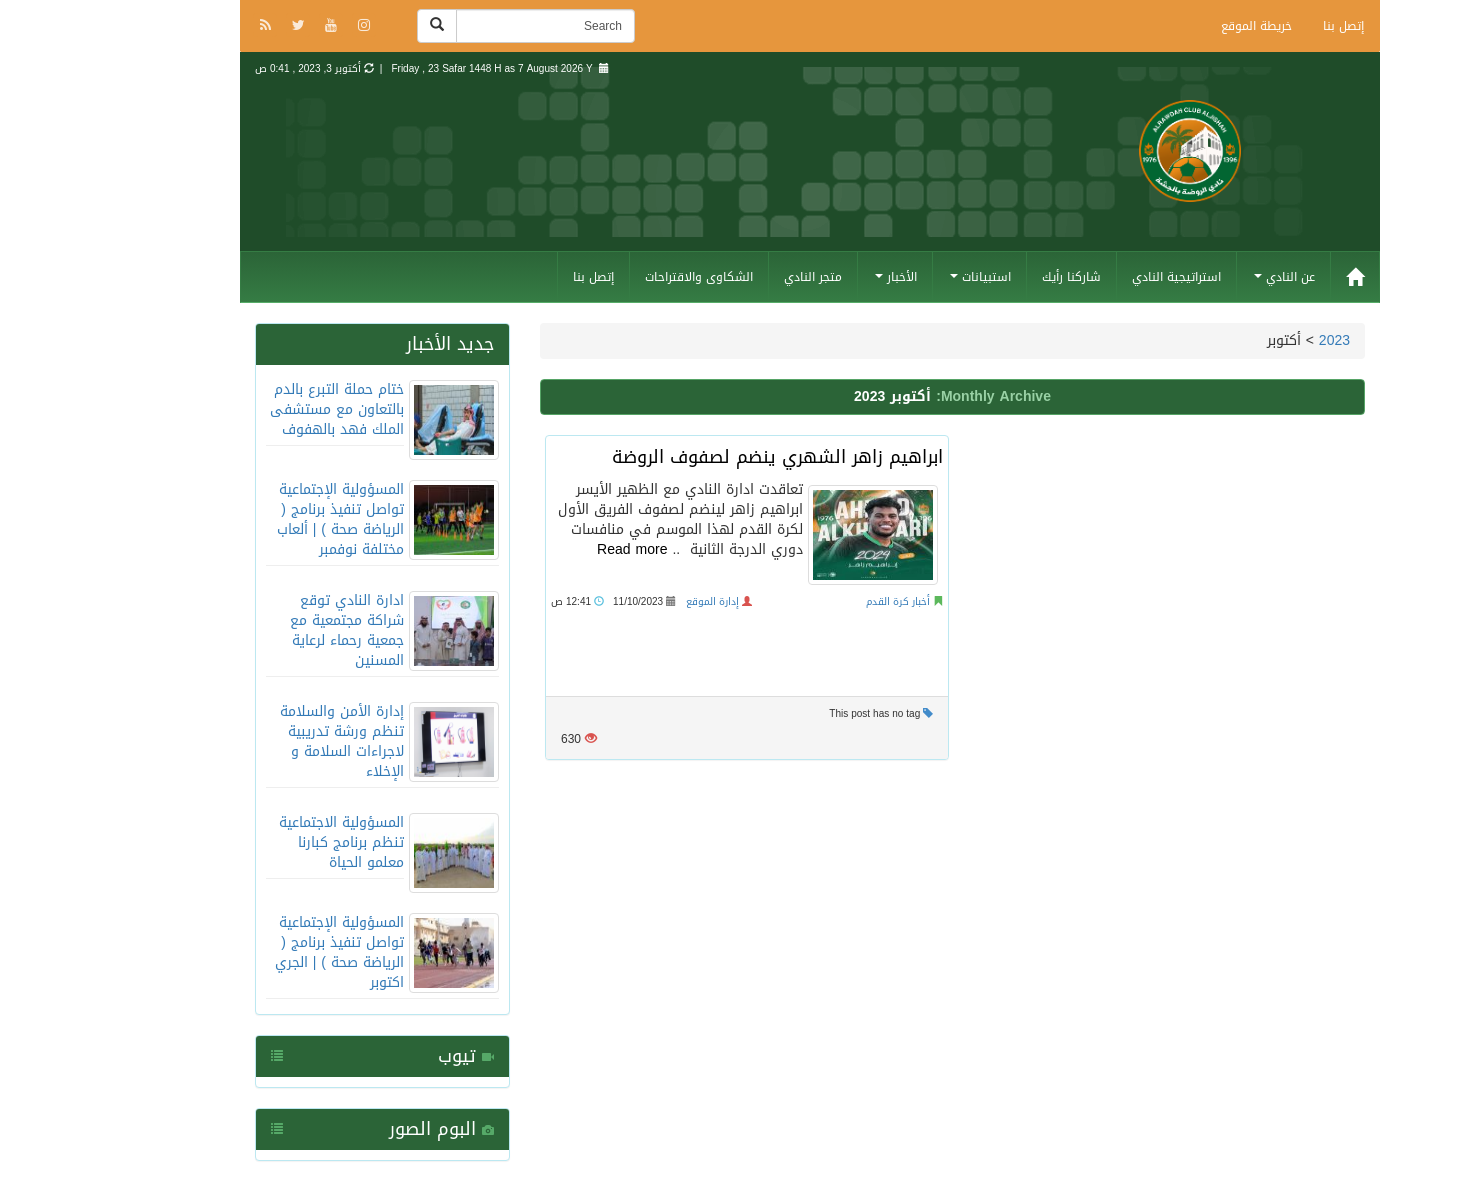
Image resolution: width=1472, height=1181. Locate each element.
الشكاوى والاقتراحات (625, 277)
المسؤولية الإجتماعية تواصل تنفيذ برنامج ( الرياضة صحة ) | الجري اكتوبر (265, 952)
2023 (1260, 340)
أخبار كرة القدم (824, 601)
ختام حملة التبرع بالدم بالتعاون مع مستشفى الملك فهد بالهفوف (263, 409)
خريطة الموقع (1182, 26)
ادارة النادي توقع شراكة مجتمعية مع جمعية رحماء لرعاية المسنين (273, 630)
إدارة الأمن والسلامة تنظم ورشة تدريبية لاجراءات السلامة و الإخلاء (268, 741)
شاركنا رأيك (997, 277)
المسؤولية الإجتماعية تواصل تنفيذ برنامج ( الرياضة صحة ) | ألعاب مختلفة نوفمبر (266, 519)
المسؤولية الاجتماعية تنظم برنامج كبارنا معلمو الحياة (267, 842)
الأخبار (822, 277)
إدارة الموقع (638, 601)
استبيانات (906, 277)
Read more (558, 549)
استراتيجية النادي (1102, 277)
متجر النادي (739, 277)
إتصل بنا (1269, 26)
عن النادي (1210, 277)
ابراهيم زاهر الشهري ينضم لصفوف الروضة (703, 457)
